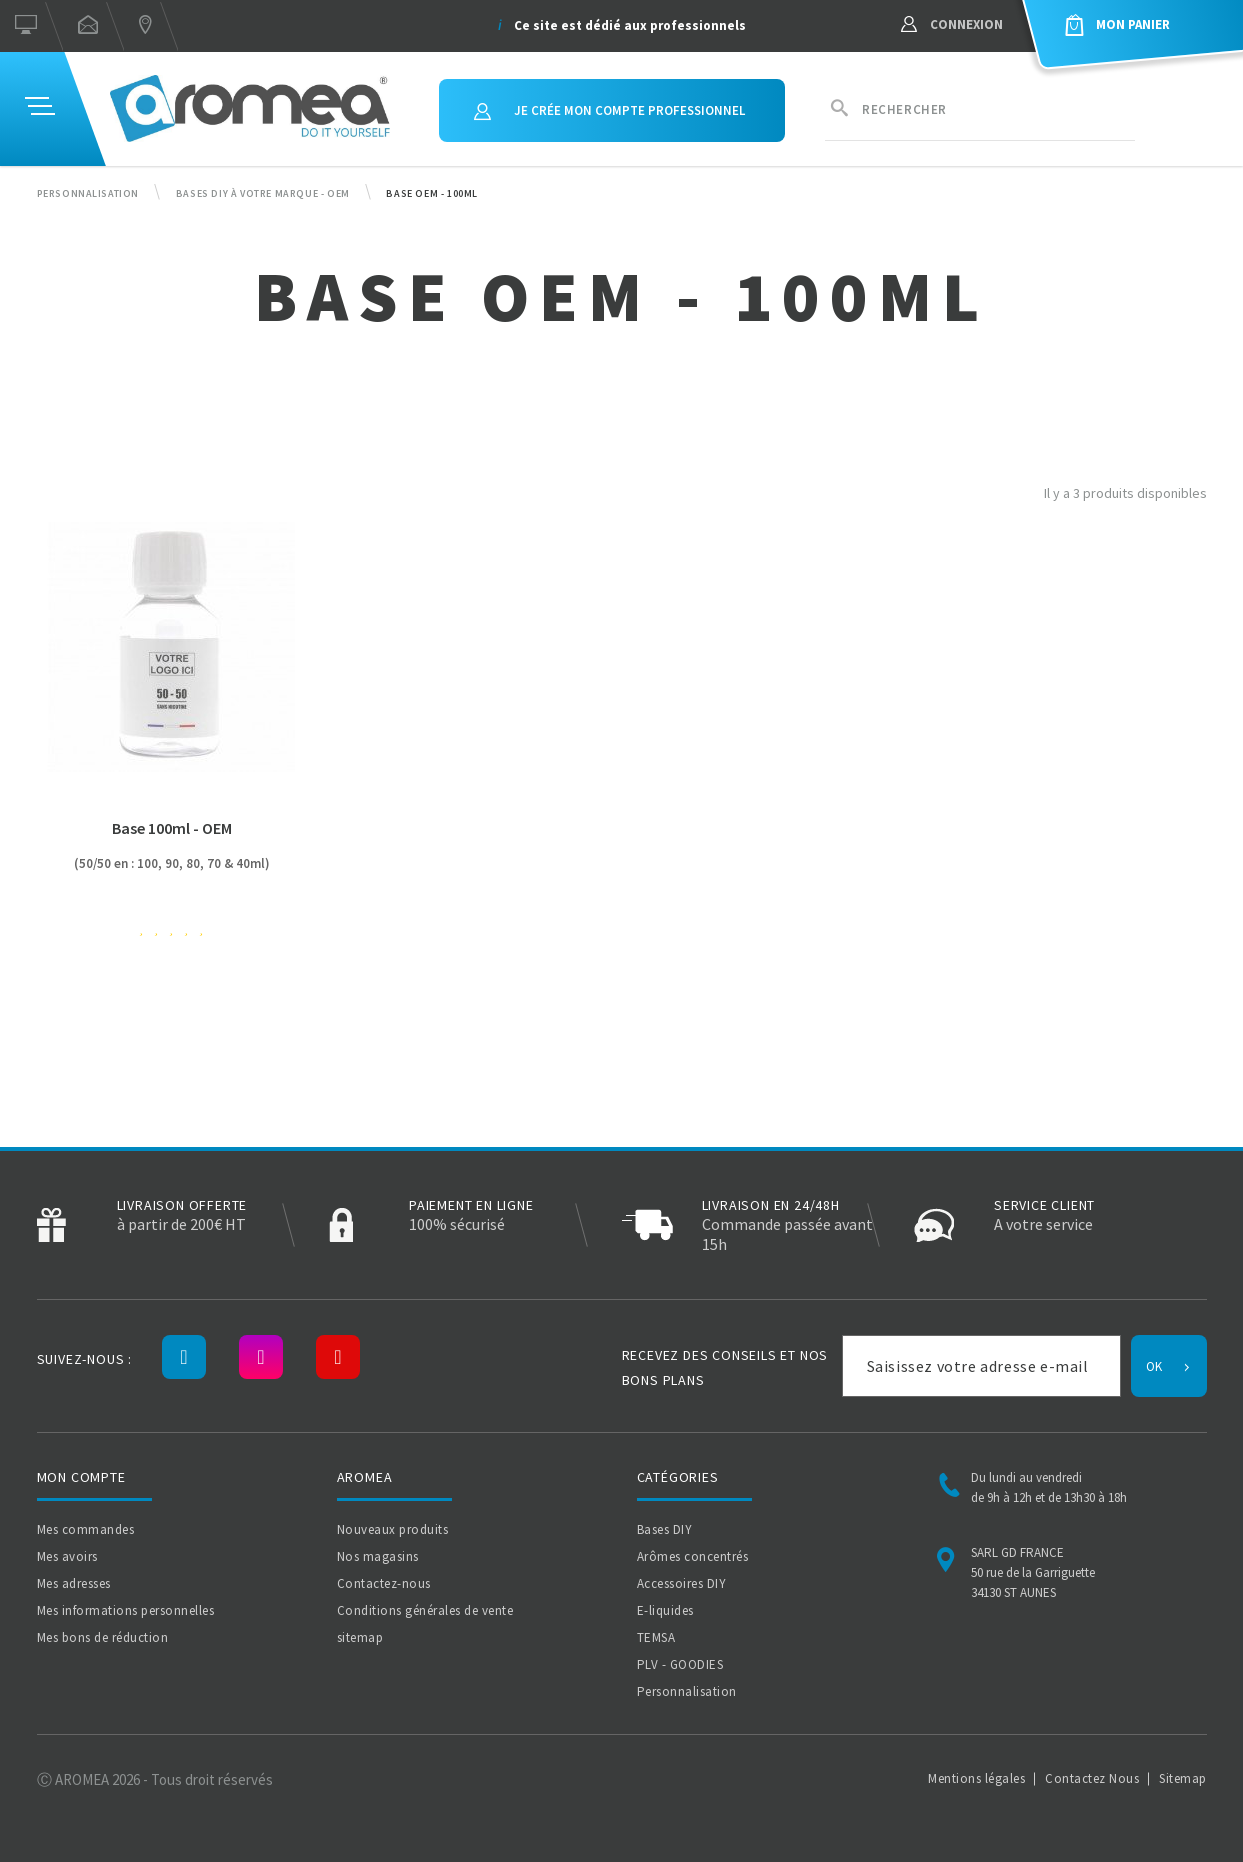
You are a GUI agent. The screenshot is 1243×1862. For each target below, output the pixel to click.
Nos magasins (378, 1556)
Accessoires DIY (682, 1583)
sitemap (360, 1637)
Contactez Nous (1092, 1778)
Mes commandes (86, 1529)
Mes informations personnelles (126, 1610)
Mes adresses (74, 1583)
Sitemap (1183, 1778)
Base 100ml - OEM (172, 828)
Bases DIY (665, 1529)
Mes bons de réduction (103, 1637)
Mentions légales (976, 1778)
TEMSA (656, 1637)
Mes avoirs (67, 1556)
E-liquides (665, 1610)
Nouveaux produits (393, 1529)
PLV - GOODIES (680, 1664)
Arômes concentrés (693, 1556)
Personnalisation (687, 1691)
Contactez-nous (384, 1583)
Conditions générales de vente (425, 1610)
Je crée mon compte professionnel (609, 110)
